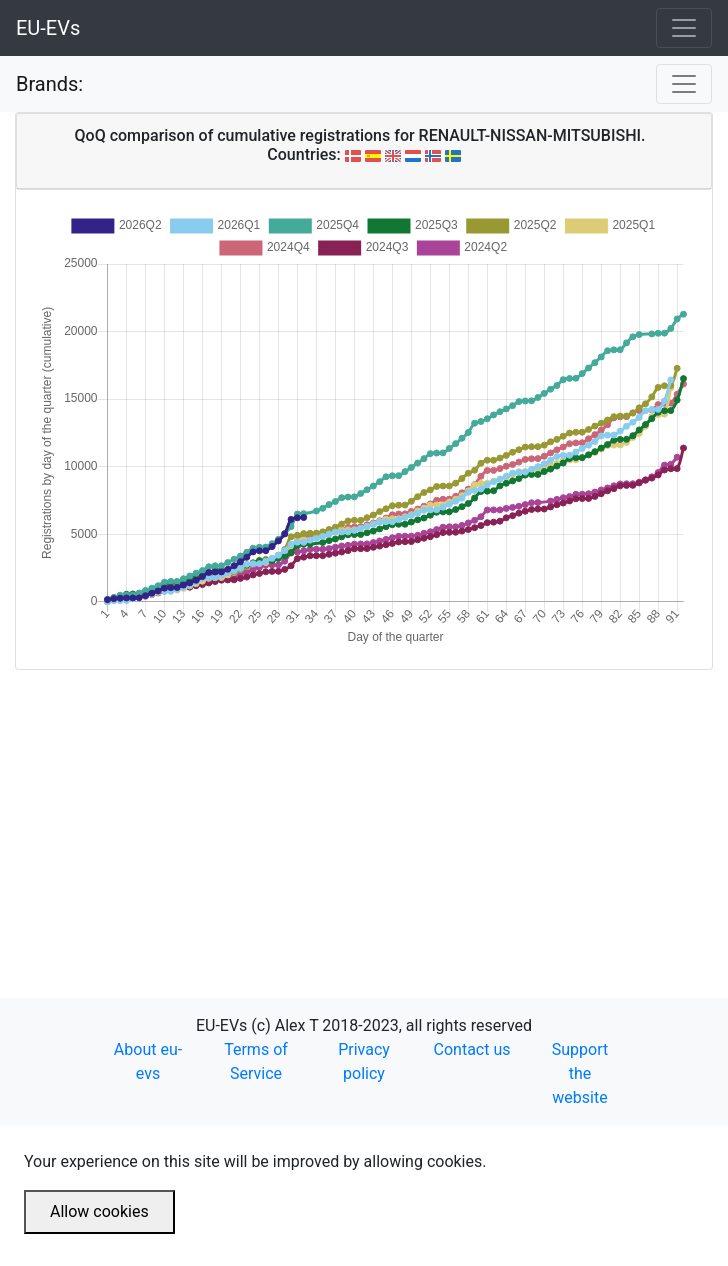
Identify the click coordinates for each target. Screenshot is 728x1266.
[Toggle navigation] (684, 28)
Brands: (49, 84)
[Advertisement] (364, 810)
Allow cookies (99, 1211)
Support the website (580, 1073)
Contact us (472, 1049)
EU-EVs (48, 28)
